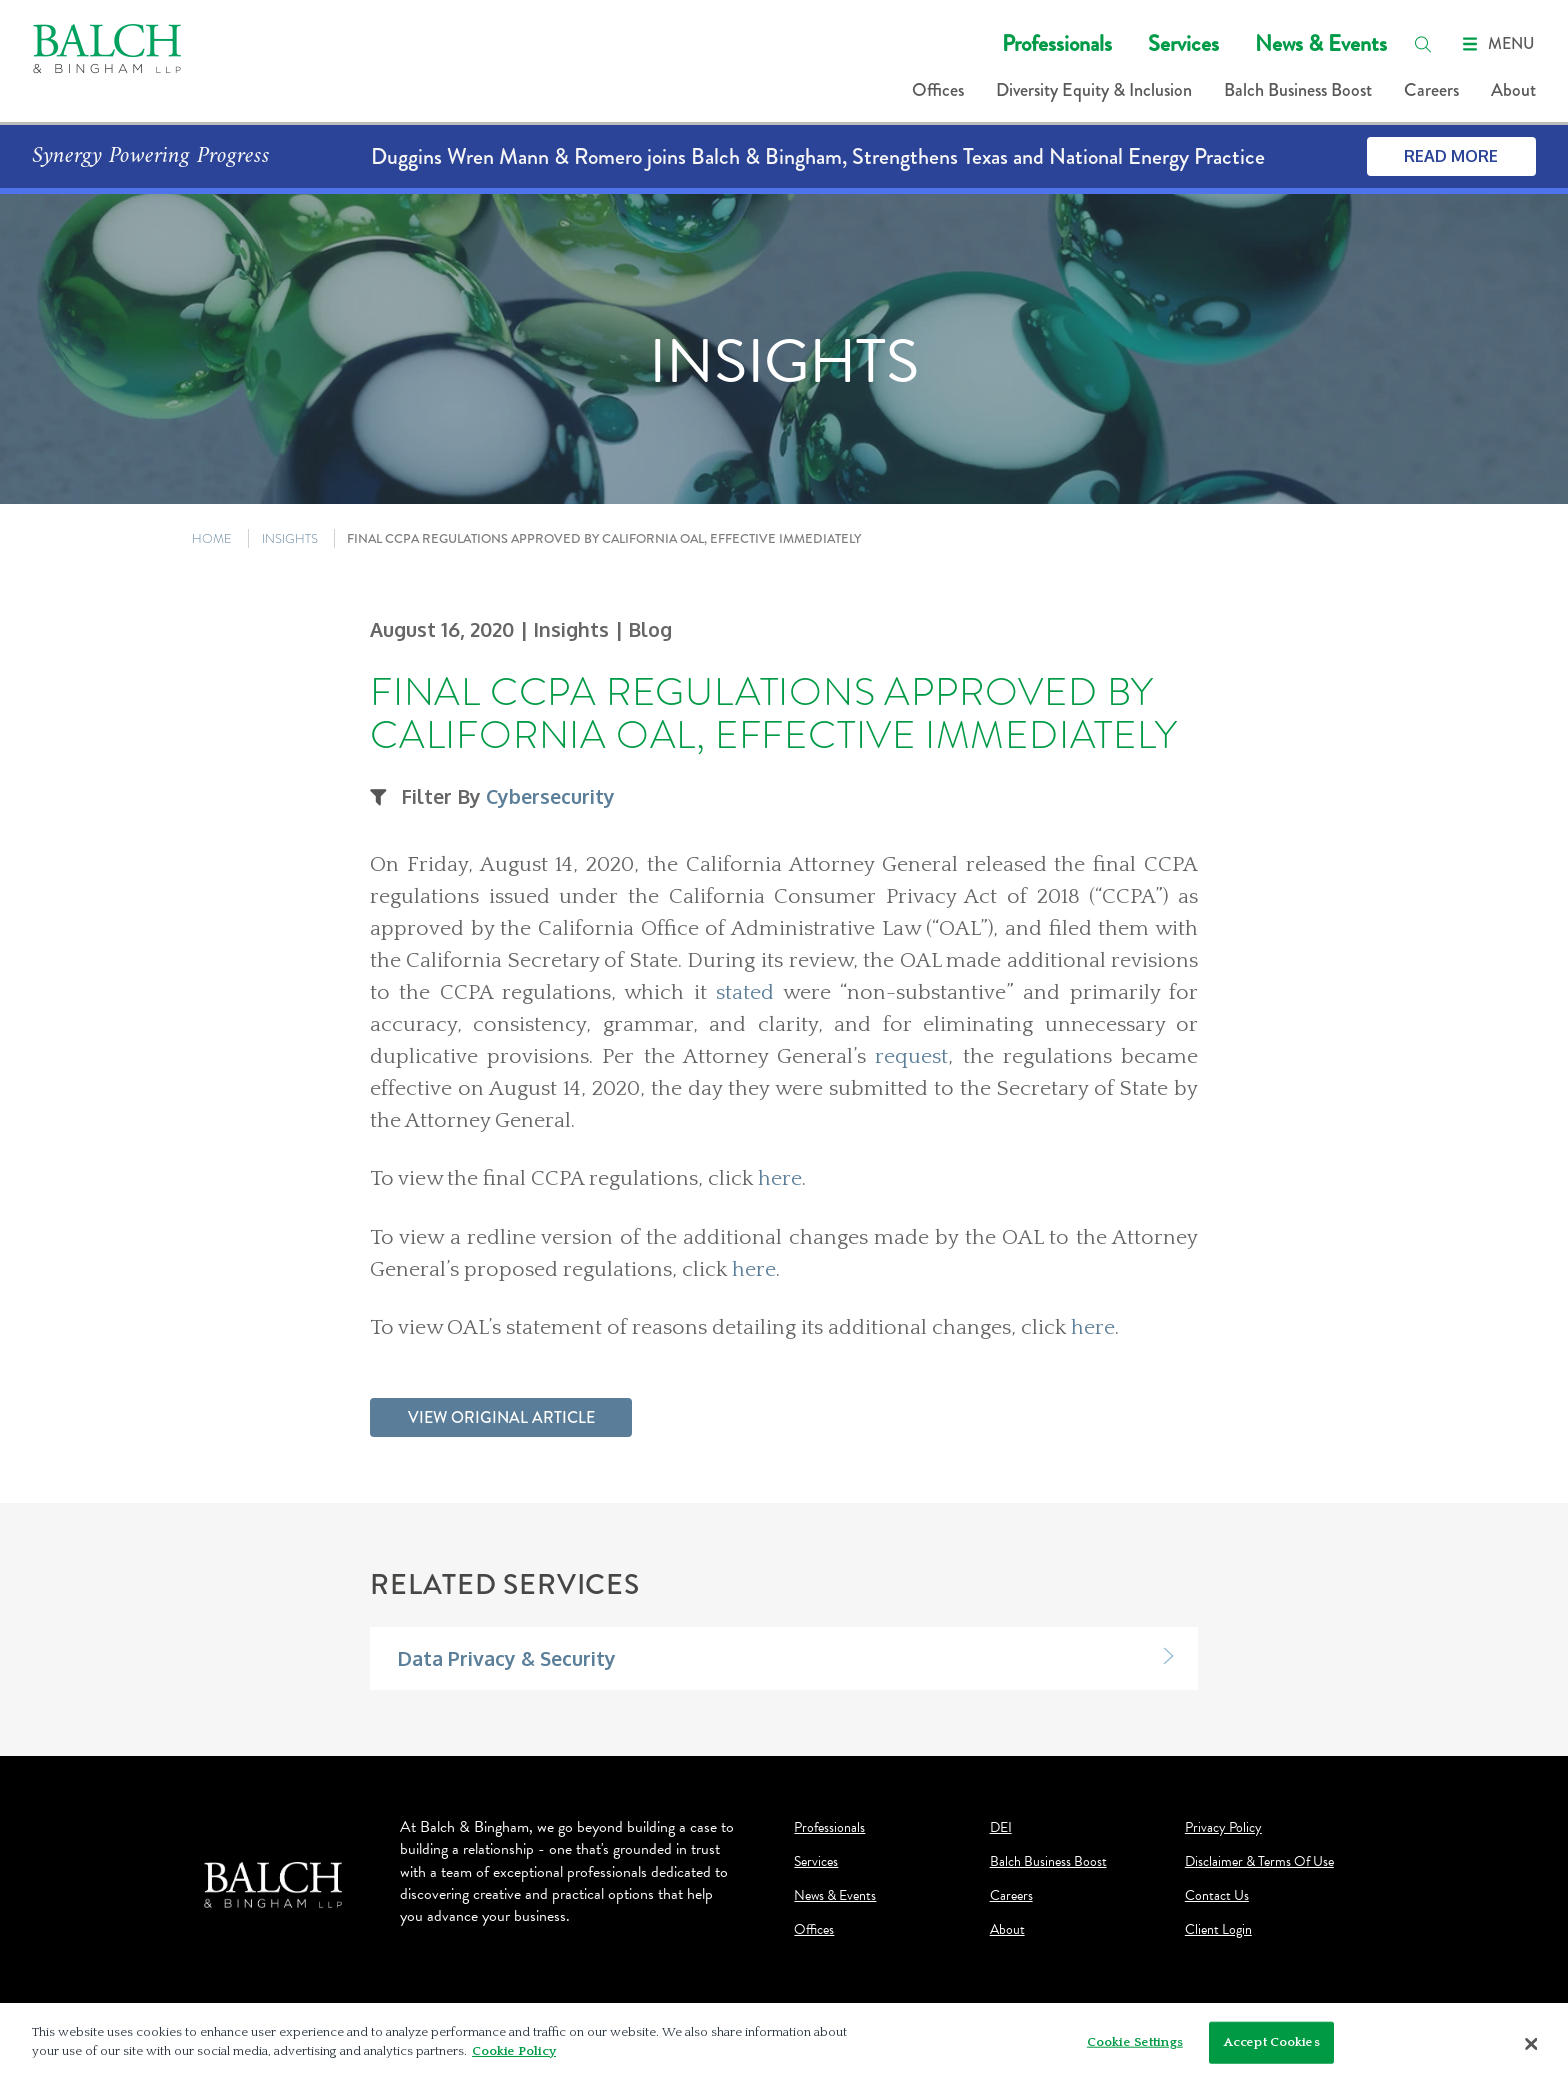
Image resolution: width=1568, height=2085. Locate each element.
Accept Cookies (1272, 2042)
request (911, 1057)
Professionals (1057, 43)
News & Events (1321, 43)
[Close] (1532, 2044)
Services (1183, 43)
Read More (1451, 156)
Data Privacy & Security (506, 1658)
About (1513, 90)
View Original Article (501, 1417)
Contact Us (1217, 1896)
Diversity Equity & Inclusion (1094, 90)
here (780, 1179)
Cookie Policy (514, 2051)
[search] (1423, 44)
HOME (212, 538)
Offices (938, 90)
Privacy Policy (1223, 1828)
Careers (1431, 90)
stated (745, 993)
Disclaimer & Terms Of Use (1259, 1862)
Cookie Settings (1135, 2042)
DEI (1001, 1828)
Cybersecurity (550, 796)
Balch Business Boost (1298, 90)
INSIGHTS (290, 538)
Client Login (1218, 1930)
